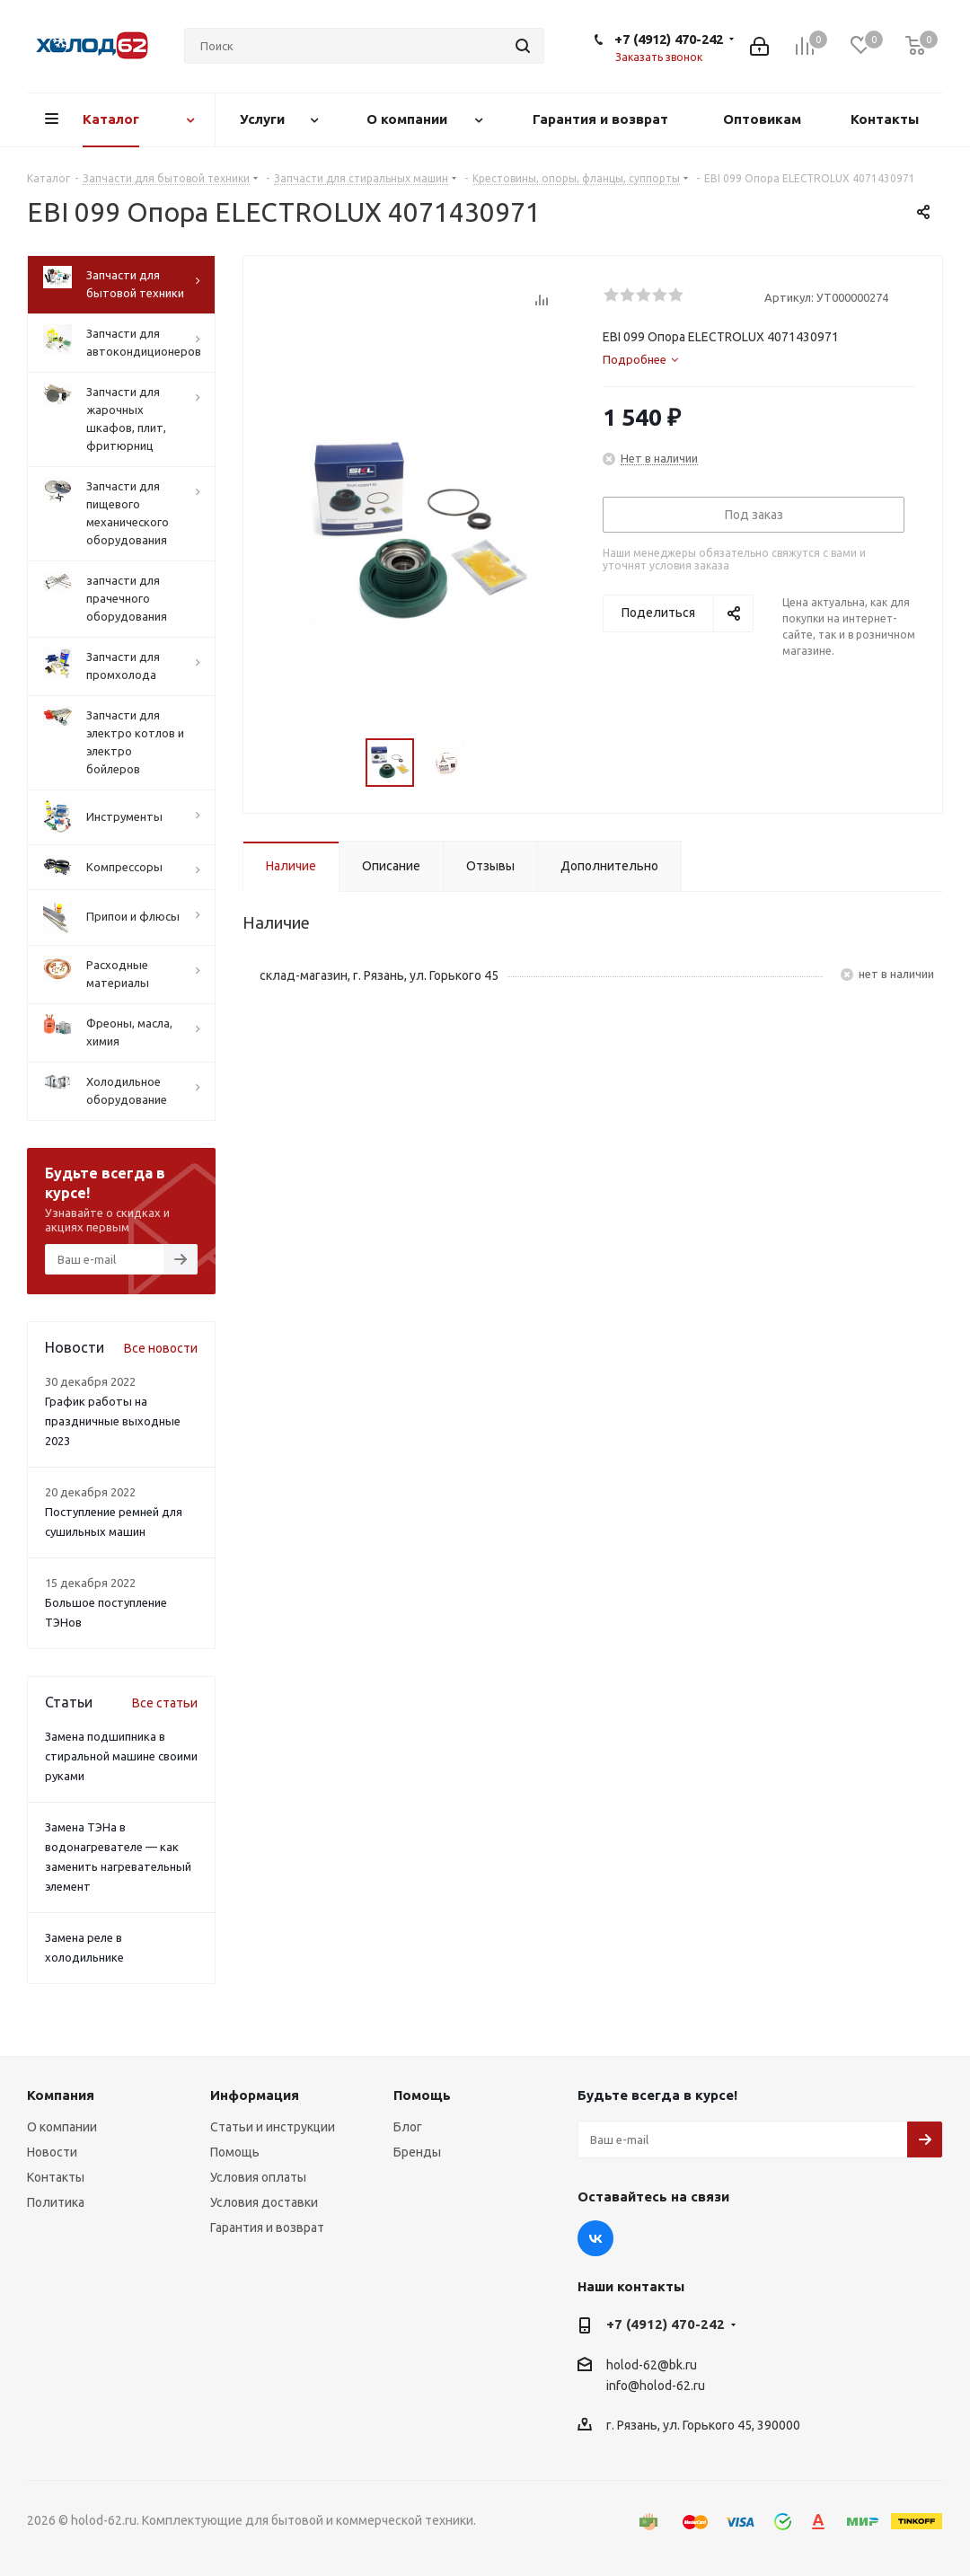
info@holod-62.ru (655, 2385)
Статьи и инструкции (272, 2127)
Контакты (55, 2177)
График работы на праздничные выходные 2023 (113, 1421)
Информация (254, 2095)
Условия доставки (264, 2202)
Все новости (161, 1348)
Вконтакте (595, 2238)
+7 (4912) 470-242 (668, 39)
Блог (407, 2127)
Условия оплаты (258, 2177)
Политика (55, 2202)
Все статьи (165, 1703)
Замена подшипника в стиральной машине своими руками (121, 1756)
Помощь (235, 2152)
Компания (60, 2095)
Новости (52, 2152)
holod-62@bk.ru (651, 2365)
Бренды (417, 2152)
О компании (62, 2127)
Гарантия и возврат (267, 2227)
